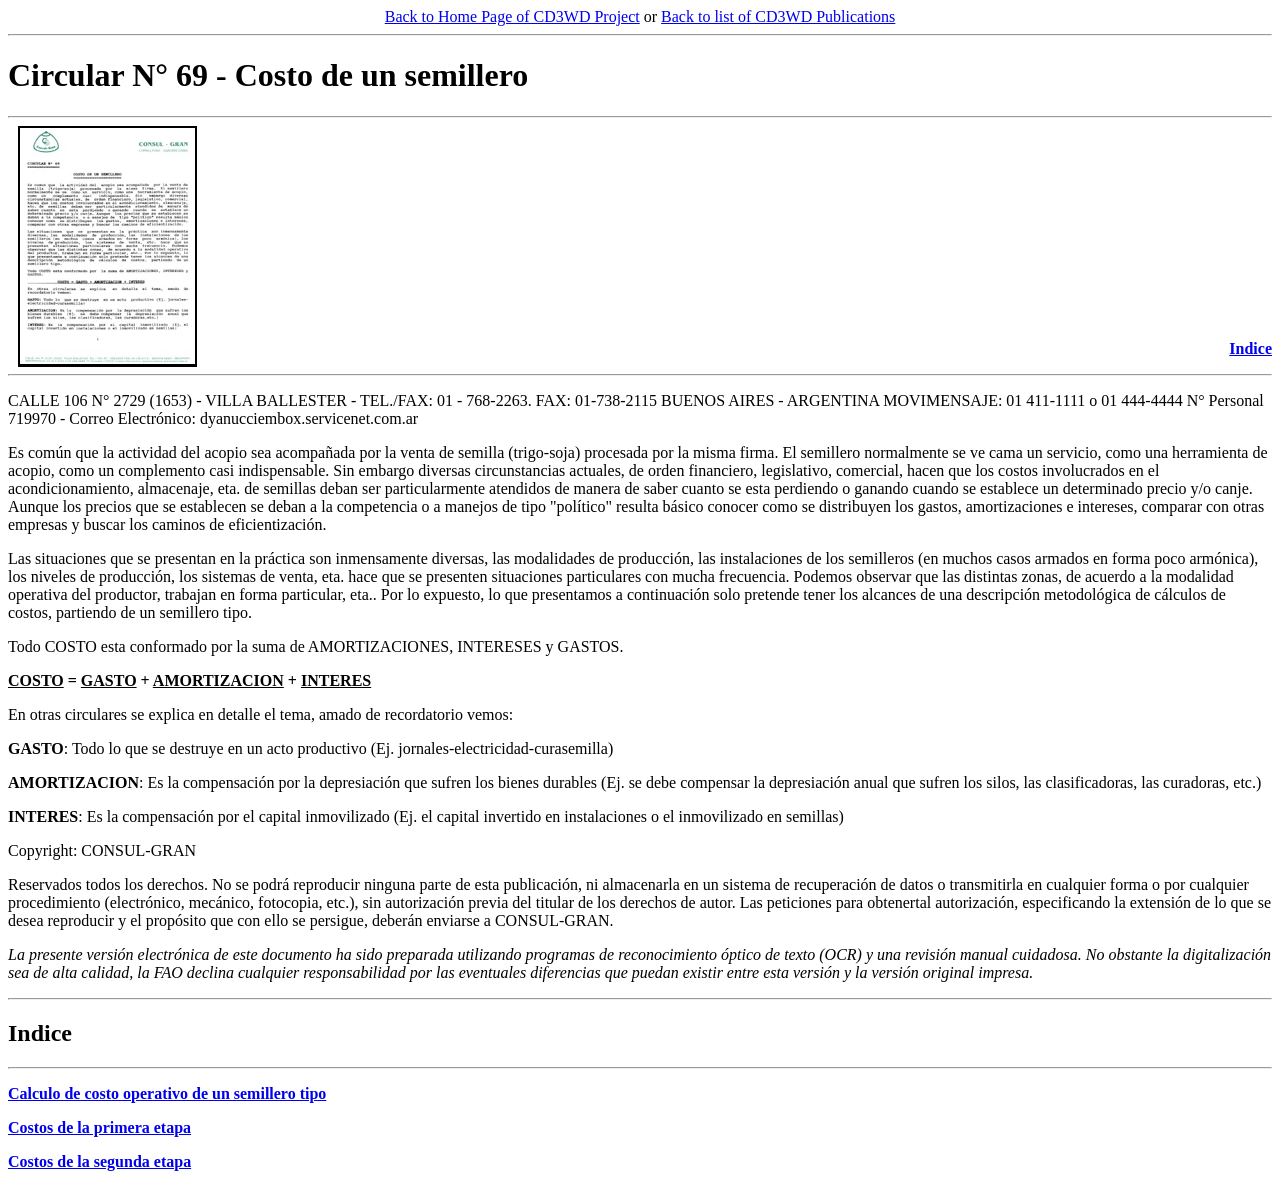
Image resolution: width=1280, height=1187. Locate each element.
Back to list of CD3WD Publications (778, 16)
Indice (1250, 348)
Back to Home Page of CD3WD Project (512, 16)
